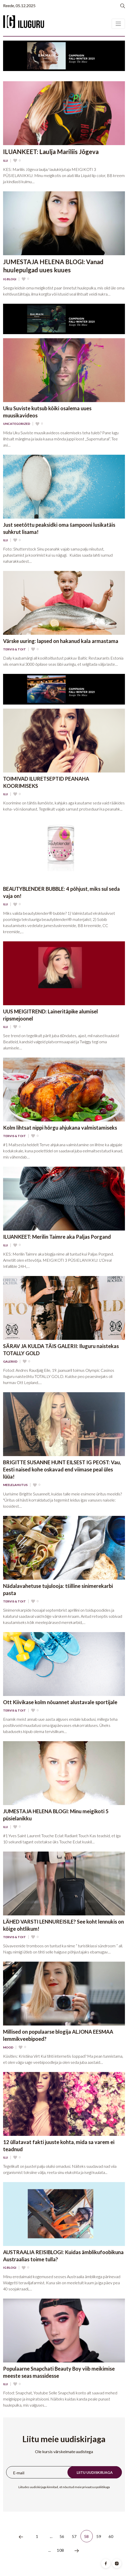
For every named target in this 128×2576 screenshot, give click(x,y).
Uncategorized (16, 423)
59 (98, 2536)
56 (62, 2536)
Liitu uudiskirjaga (95, 2472)
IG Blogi (9, 279)
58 (86, 2536)
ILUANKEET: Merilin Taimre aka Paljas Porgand (57, 1237)
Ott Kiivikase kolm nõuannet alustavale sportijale (60, 1702)
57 (74, 2536)
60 (111, 2536)
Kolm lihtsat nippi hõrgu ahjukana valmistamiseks (60, 1128)
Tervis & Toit (14, 649)
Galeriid (10, 1361)
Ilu (5, 160)
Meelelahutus (15, 1484)
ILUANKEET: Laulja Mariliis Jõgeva (51, 151)
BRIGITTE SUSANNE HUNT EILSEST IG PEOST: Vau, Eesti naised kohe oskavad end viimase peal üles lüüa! (62, 1469)
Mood (8, 2047)
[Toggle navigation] (118, 24)
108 (60, 2550)
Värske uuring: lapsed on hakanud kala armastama (60, 641)
